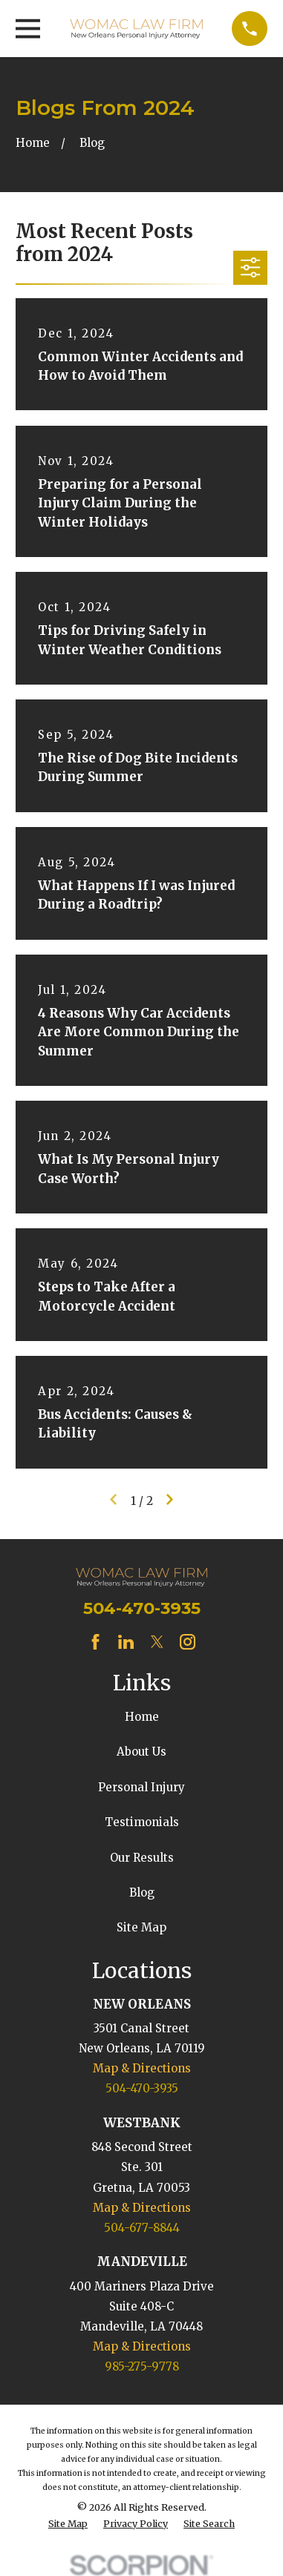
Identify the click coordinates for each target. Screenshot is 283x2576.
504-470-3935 (142, 1608)
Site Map (141, 1927)
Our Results (142, 1858)
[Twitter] (157, 1642)
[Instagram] (187, 1642)
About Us (141, 1752)
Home (142, 1717)
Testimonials (142, 1822)
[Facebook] (95, 1642)
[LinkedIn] (126, 1642)
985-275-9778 (142, 2366)
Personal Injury (141, 1787)
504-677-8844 (142, 2228)
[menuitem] (68, 2524)
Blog (141, 1892)
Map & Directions (142, 2068)
